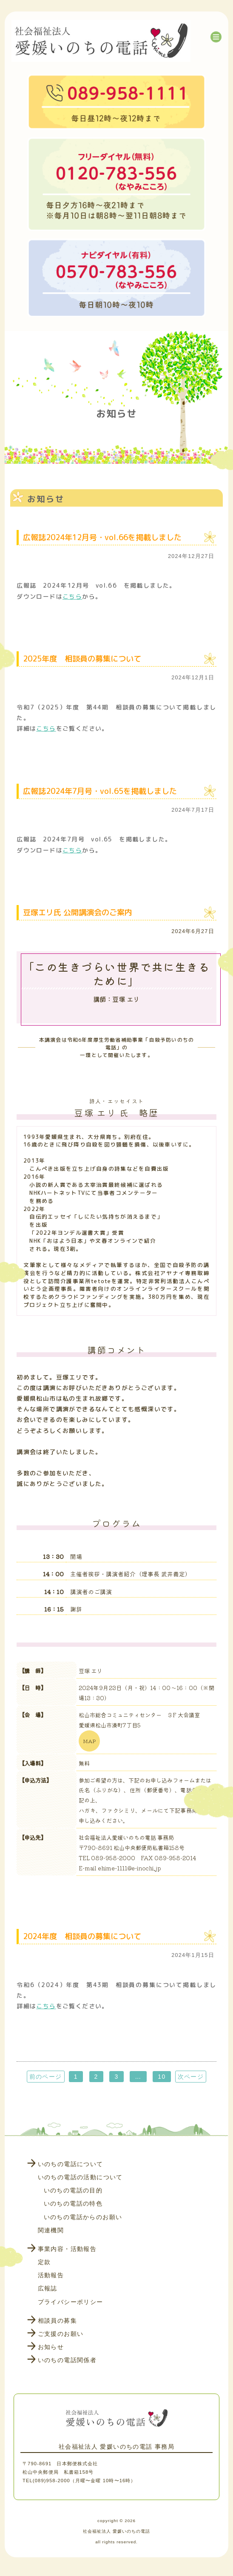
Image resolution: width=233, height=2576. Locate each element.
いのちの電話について (70, 2164)
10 (161, 2076)
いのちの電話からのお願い (83, 2217)
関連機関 (51, 2230)
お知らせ (51, 2346)
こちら (72, 596)
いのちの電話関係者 (67, 2360)
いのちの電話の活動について (80, 2177)
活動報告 (51, 2275)
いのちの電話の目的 (73, 2190)
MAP (89, 1740)
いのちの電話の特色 (73, 2203)
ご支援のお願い (61, 2333)
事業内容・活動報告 (67, 2248)
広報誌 (47, 2288)
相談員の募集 (57, 2320)
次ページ (191, 2076)
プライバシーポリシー (70, 2301)
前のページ (45, 2076)
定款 (44, 2262)
